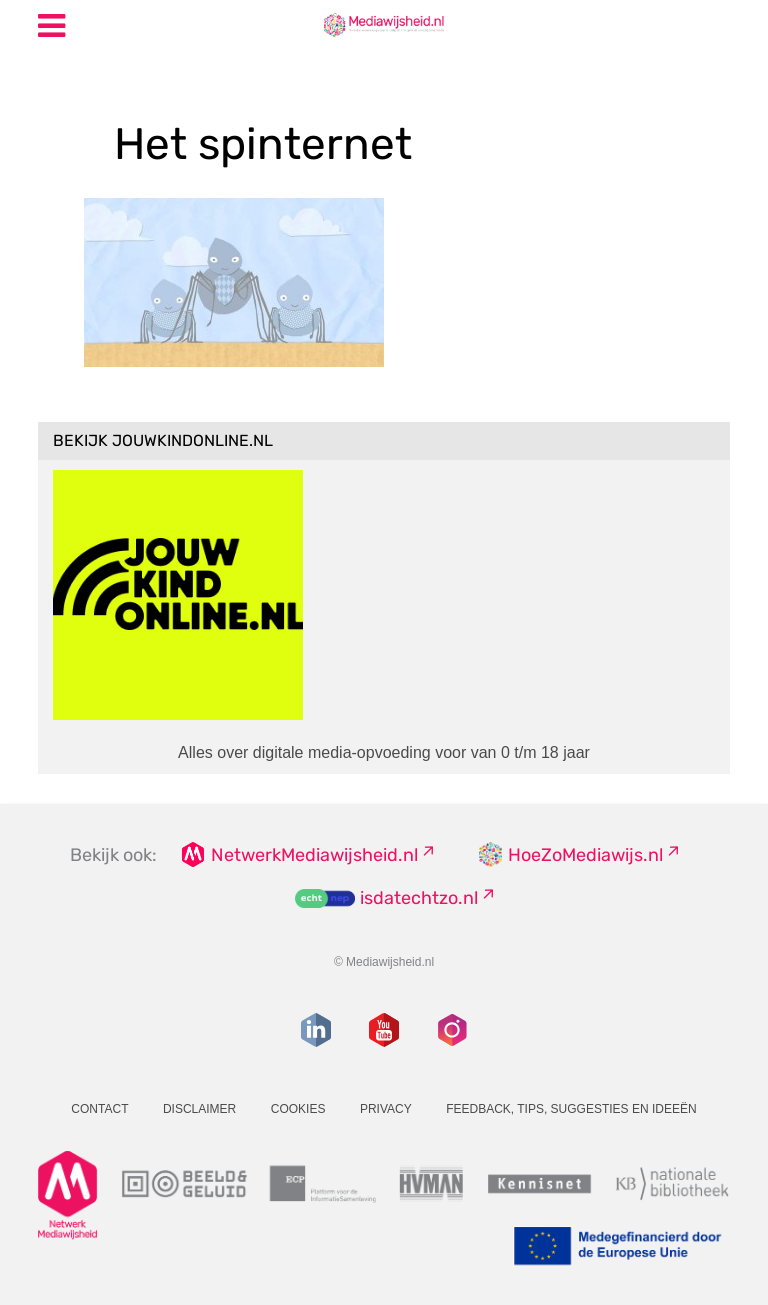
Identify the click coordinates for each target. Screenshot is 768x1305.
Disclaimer (199, 1109)
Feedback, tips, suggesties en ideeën (571, 1109)
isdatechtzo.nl (419, 898)
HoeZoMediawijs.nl (585, 855)
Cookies (298, 1109)
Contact (99, 1109)
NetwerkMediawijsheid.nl (314, 855)
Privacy (386, 1109)
